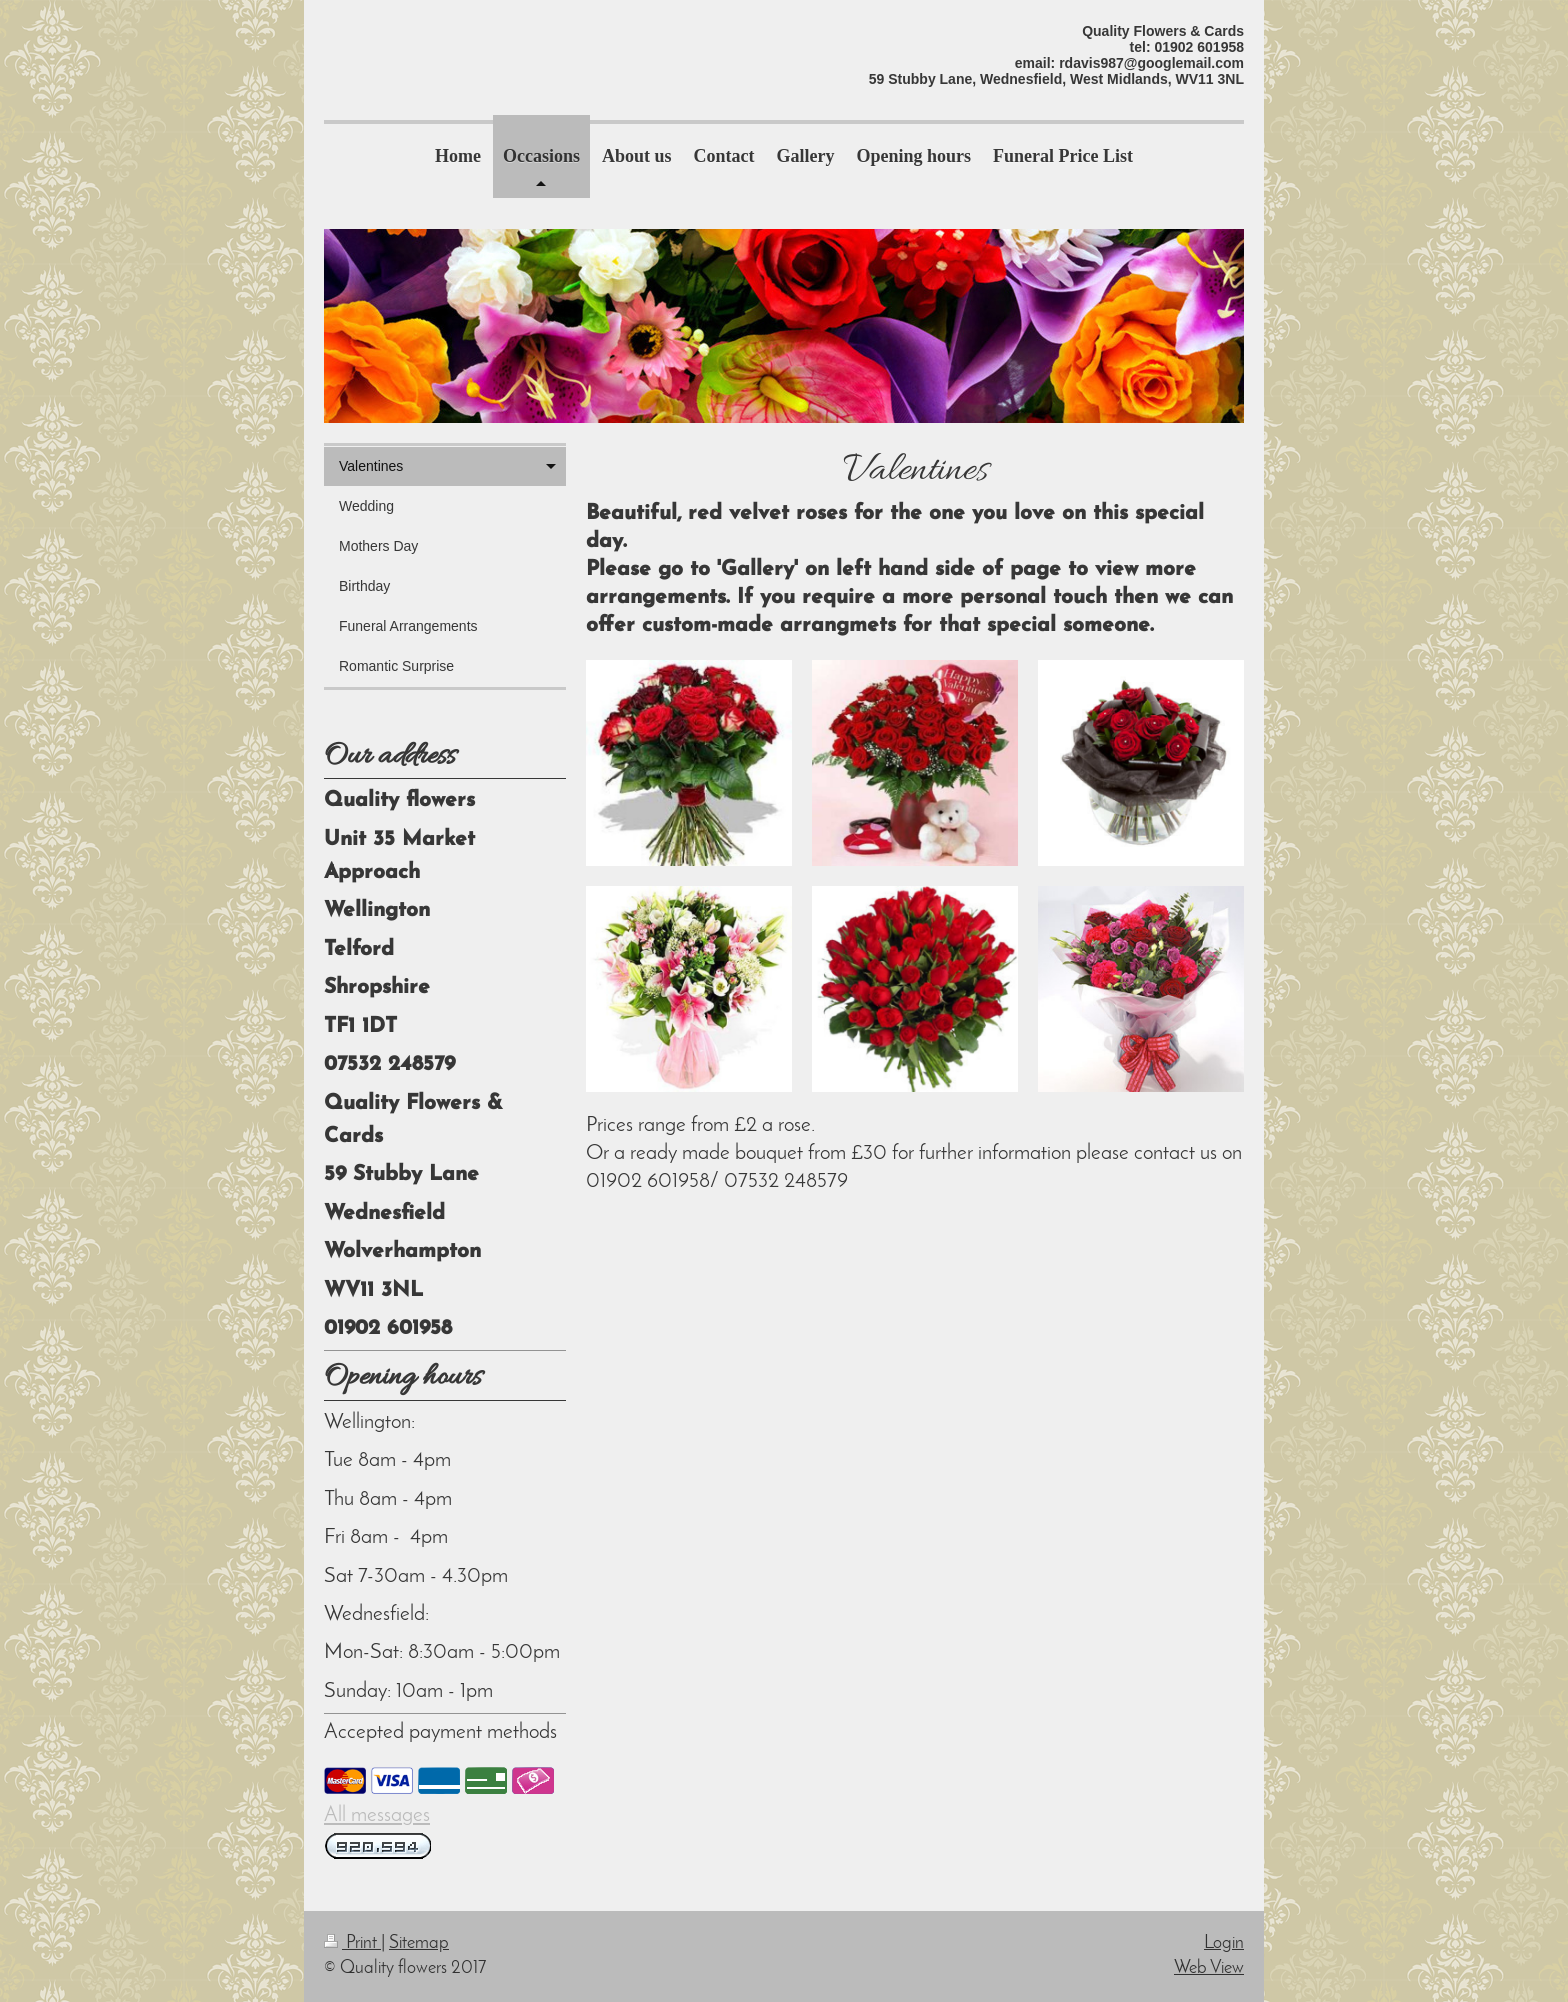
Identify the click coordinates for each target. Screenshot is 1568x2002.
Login (1224, 1943)
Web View (1209, 1968)
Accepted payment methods (440, 1732)
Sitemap (419, 1943)
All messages (377, 1815)
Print (352, 1943)
